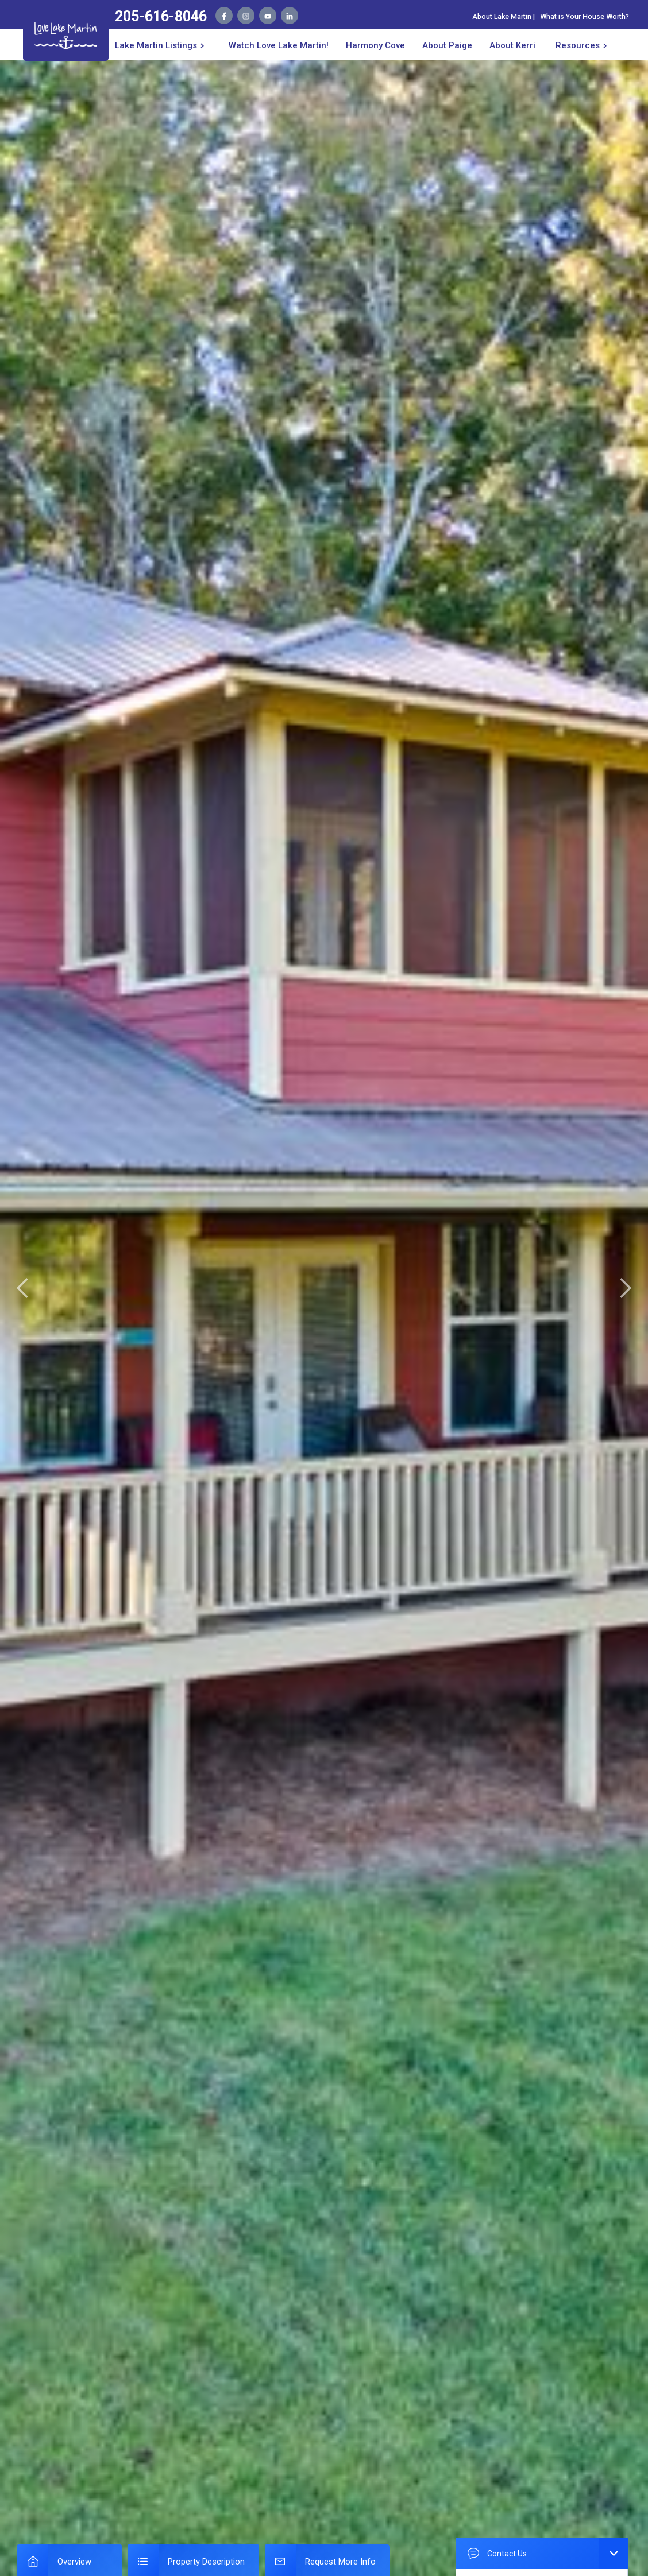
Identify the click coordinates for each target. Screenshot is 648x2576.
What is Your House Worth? (584, 16)
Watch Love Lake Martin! (279, 45)
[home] (66, 33)
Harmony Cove (375, 45)
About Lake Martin (501, 16)
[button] (161, 44)
